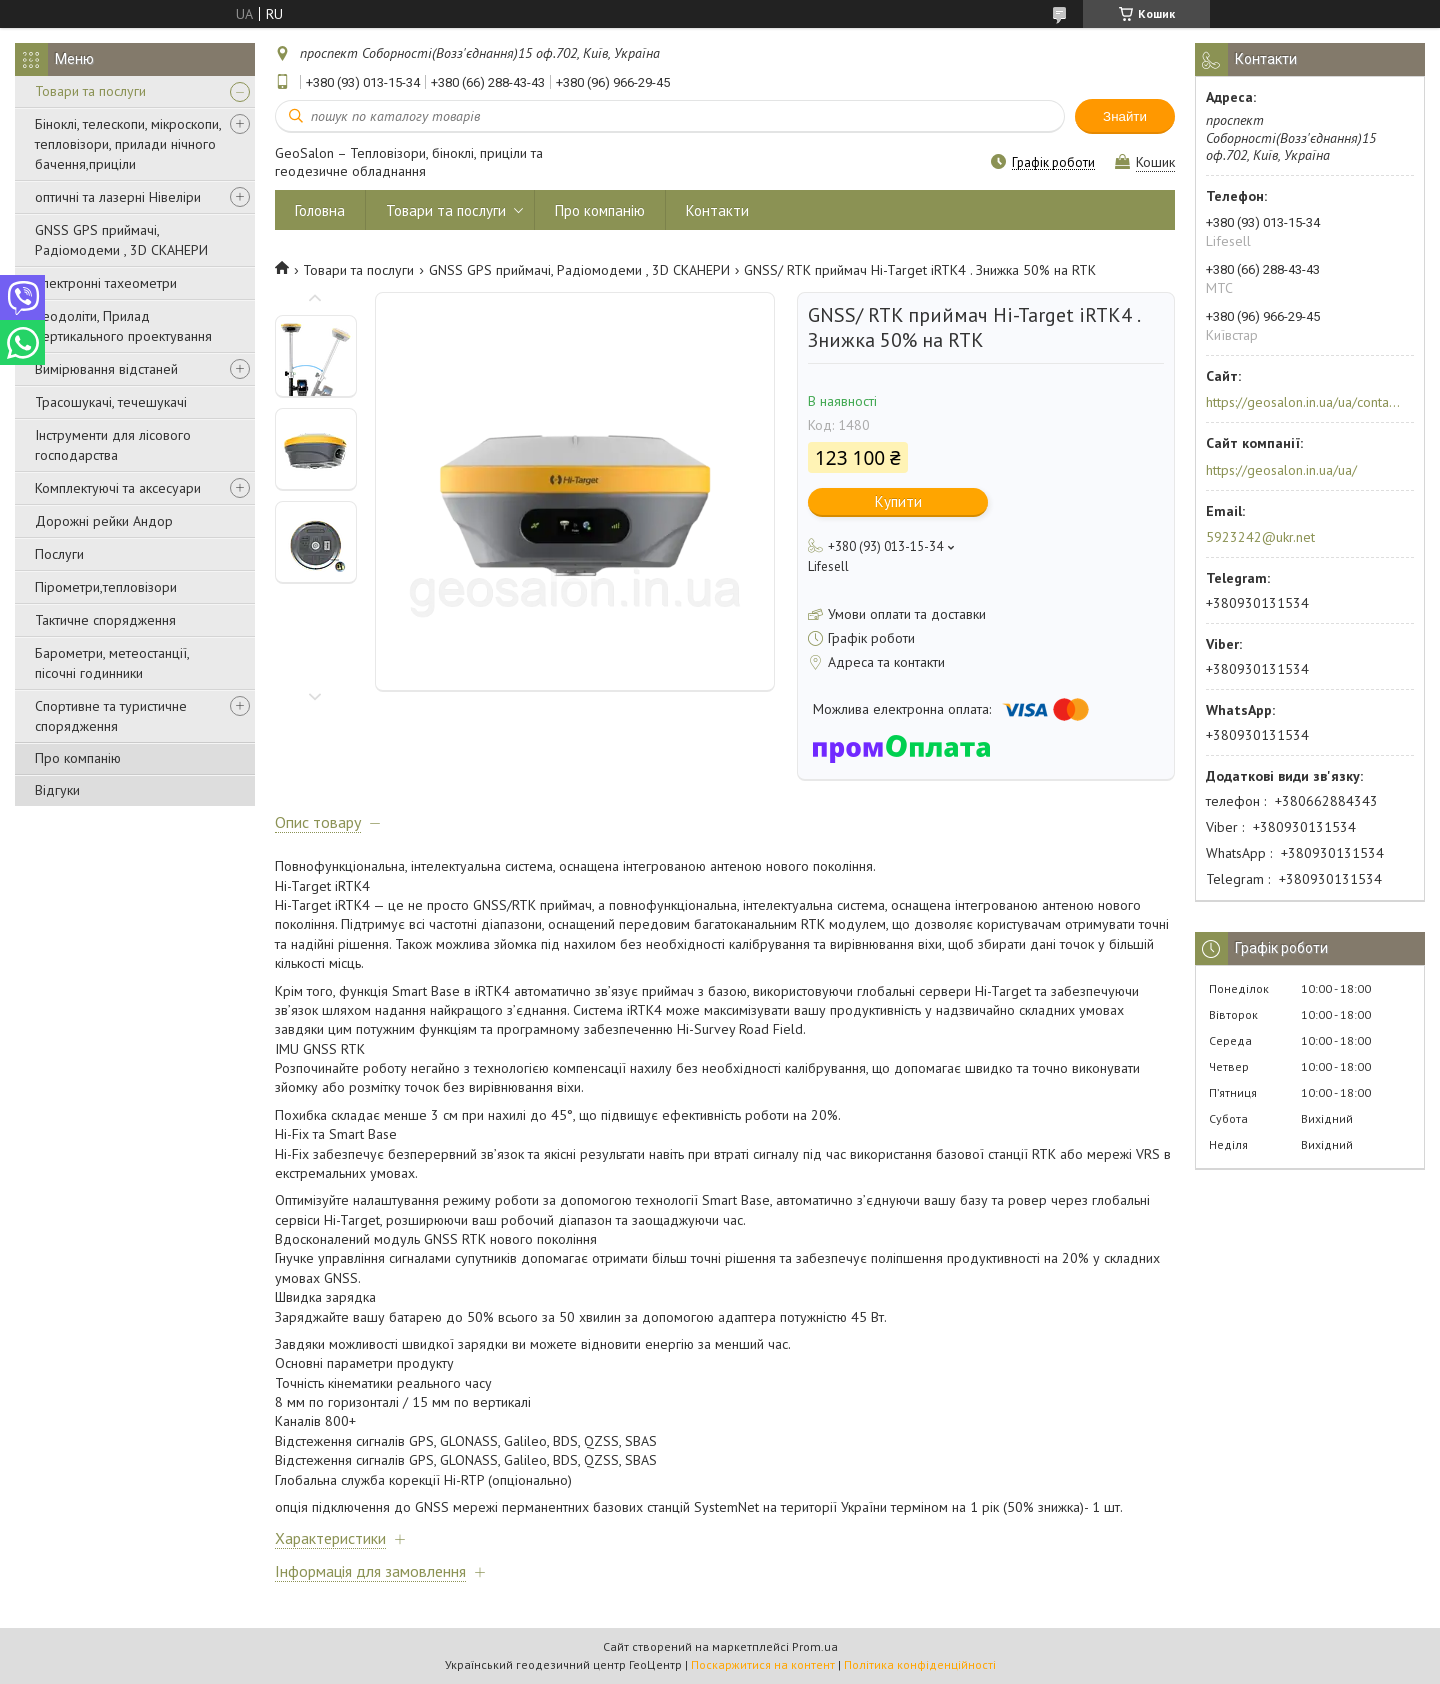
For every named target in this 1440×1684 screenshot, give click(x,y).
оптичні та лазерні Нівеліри (118, 197)
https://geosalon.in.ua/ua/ (1281, 470)
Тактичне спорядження (105, 620)
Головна (320, 210)
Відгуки (57, 790)
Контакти (717, 210)
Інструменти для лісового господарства (113, 445)
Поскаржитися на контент (763, 1664)
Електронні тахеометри (106, 283)
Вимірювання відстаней (106, 369)
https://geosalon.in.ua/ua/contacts (1303, 402)
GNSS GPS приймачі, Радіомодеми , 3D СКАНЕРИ (121, 240)
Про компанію (78, 758)
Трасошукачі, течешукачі (111, 402)
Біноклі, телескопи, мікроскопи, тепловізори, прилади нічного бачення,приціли (128, 144)
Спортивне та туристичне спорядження (111, 716)
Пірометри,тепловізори (106, 587)
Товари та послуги (90, 91)
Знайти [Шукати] (1125, 116)
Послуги (59, 554)
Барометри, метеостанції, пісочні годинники (112, 663)
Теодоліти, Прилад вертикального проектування (123, 326)
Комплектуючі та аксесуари (118, 488)
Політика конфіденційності (920, 1664)
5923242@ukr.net (1260, 537)
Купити (898, 501)
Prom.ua (815, 1646)
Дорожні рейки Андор (104, 521)
